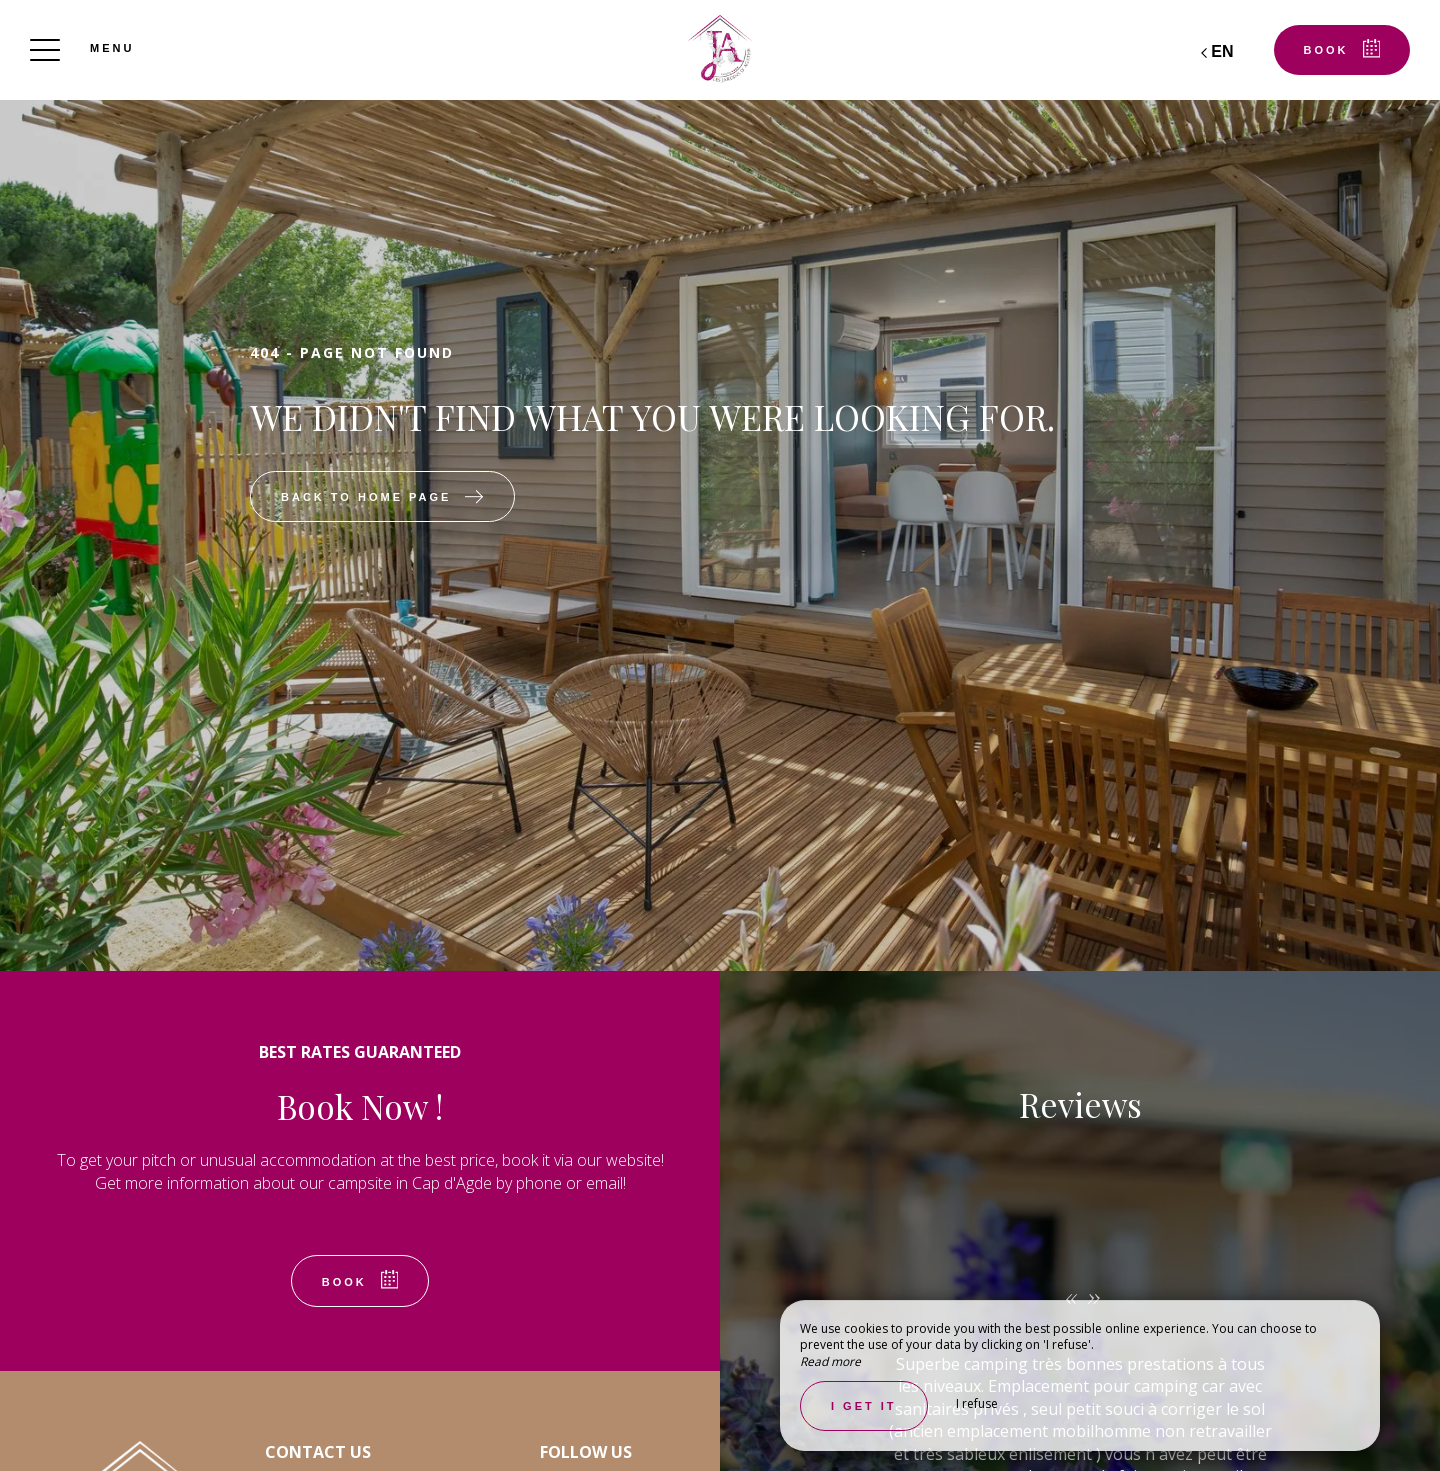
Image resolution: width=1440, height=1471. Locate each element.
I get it (864, 1406)
